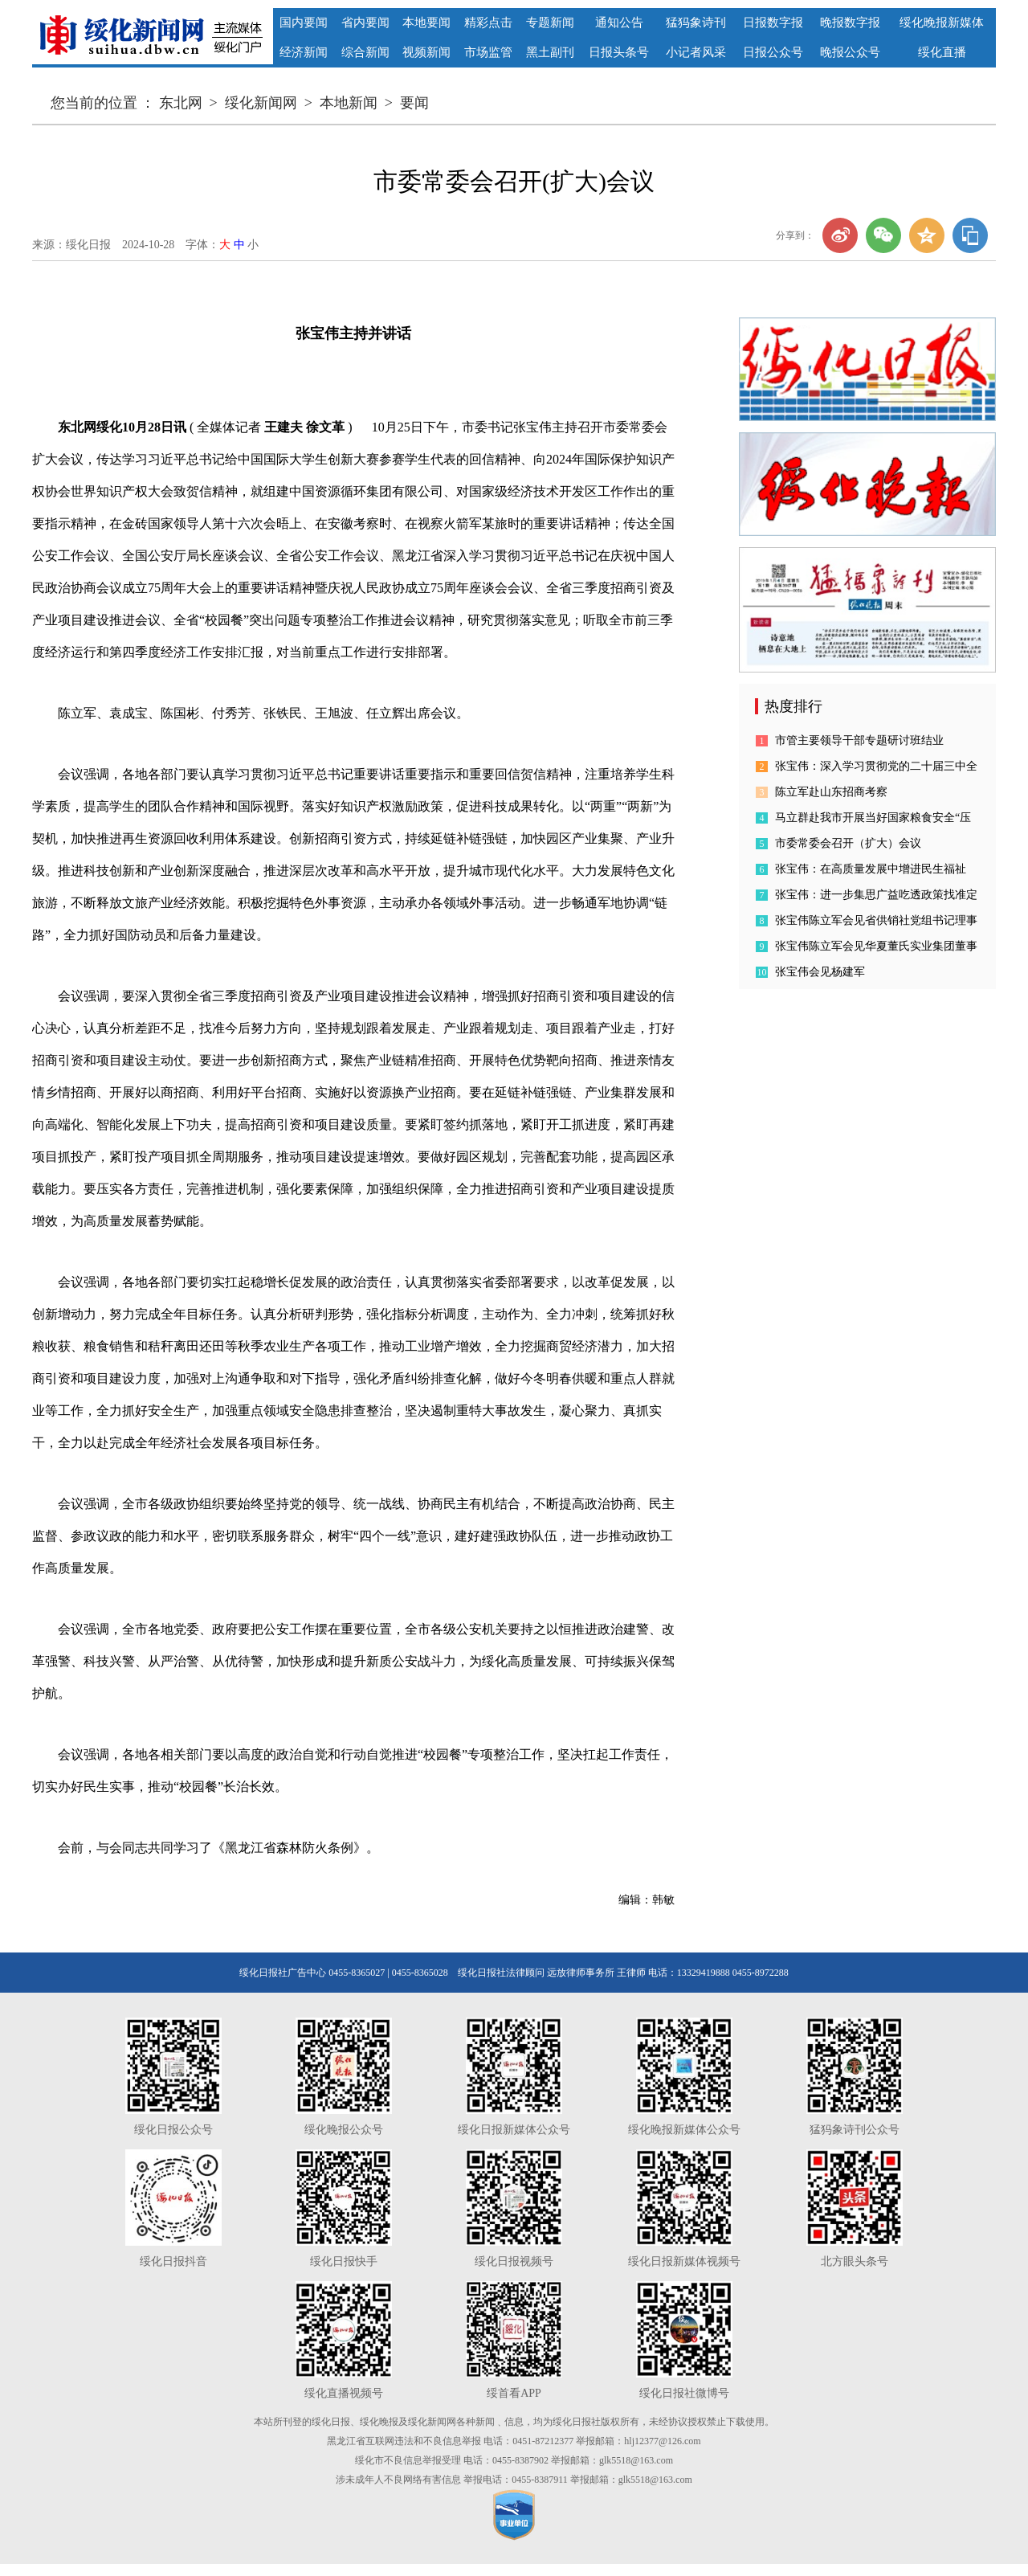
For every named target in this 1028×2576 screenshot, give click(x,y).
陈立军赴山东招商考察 (831, 792)
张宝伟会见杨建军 (820, 972)
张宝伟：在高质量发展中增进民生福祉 (870, 869)
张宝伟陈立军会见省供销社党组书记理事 (876, 920)
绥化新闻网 (261, 103)
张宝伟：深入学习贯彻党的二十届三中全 (876, 766)
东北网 (180, 103)
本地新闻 (348, 103)
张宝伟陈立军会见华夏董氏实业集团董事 (876, 946)
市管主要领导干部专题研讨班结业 (859, 740)
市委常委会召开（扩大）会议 (848, 843)
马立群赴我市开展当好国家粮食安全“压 (873, 818)
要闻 (414, 103)
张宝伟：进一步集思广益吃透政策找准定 (876, 895)
